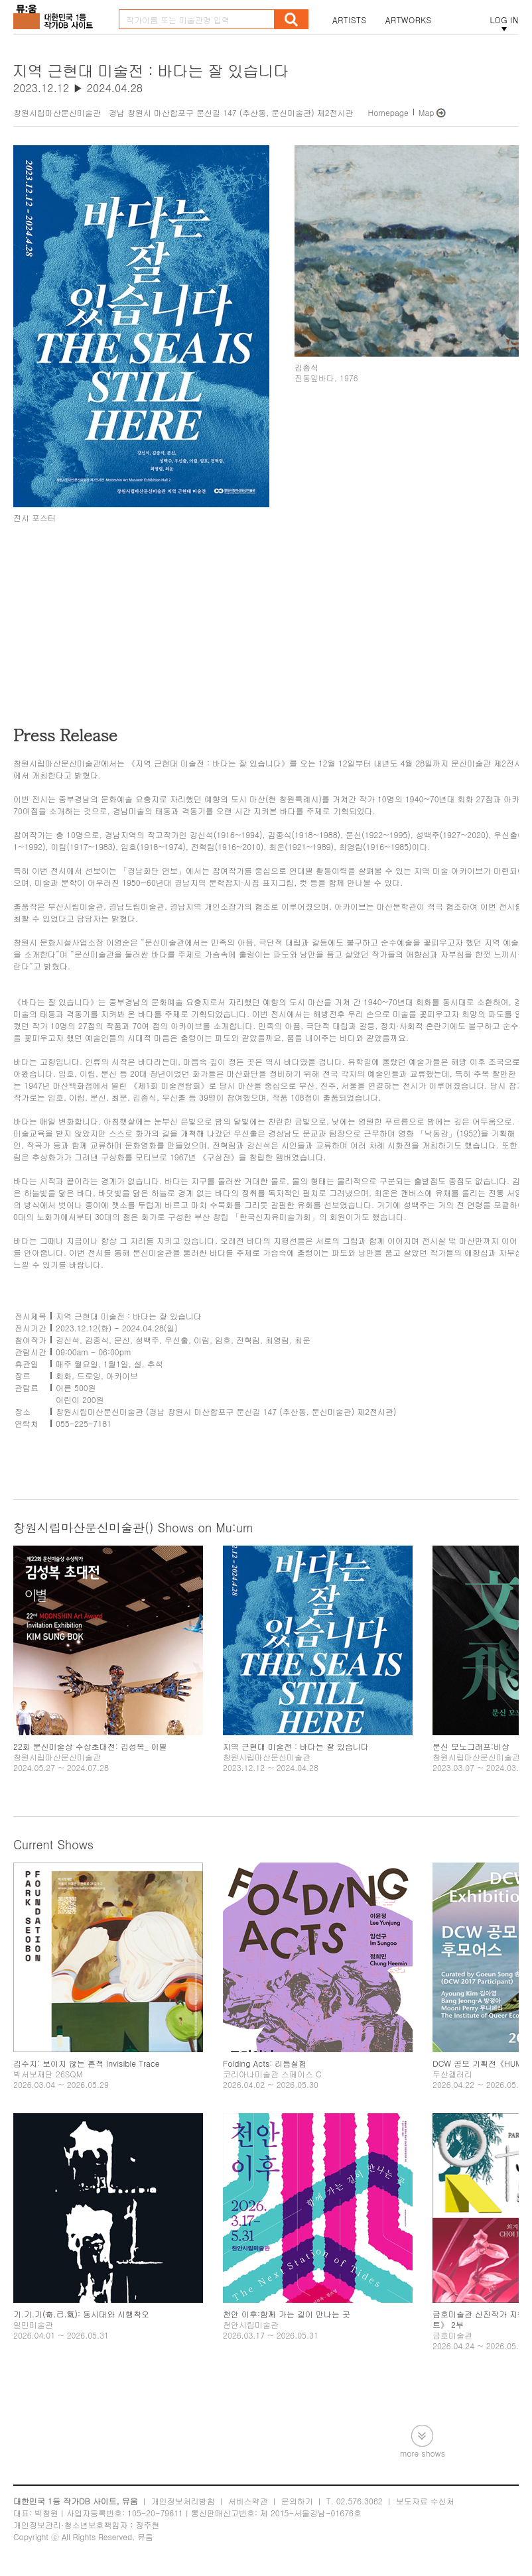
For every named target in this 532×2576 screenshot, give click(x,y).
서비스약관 (248, 2500)
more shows (422, 2452)
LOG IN (504, 20)
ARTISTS (349, 20)
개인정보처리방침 (183, 2500)
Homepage (388, 112)
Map (426, 112)
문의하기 (297, 2500)
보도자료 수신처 (425, 2500)
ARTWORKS (408, 20)
